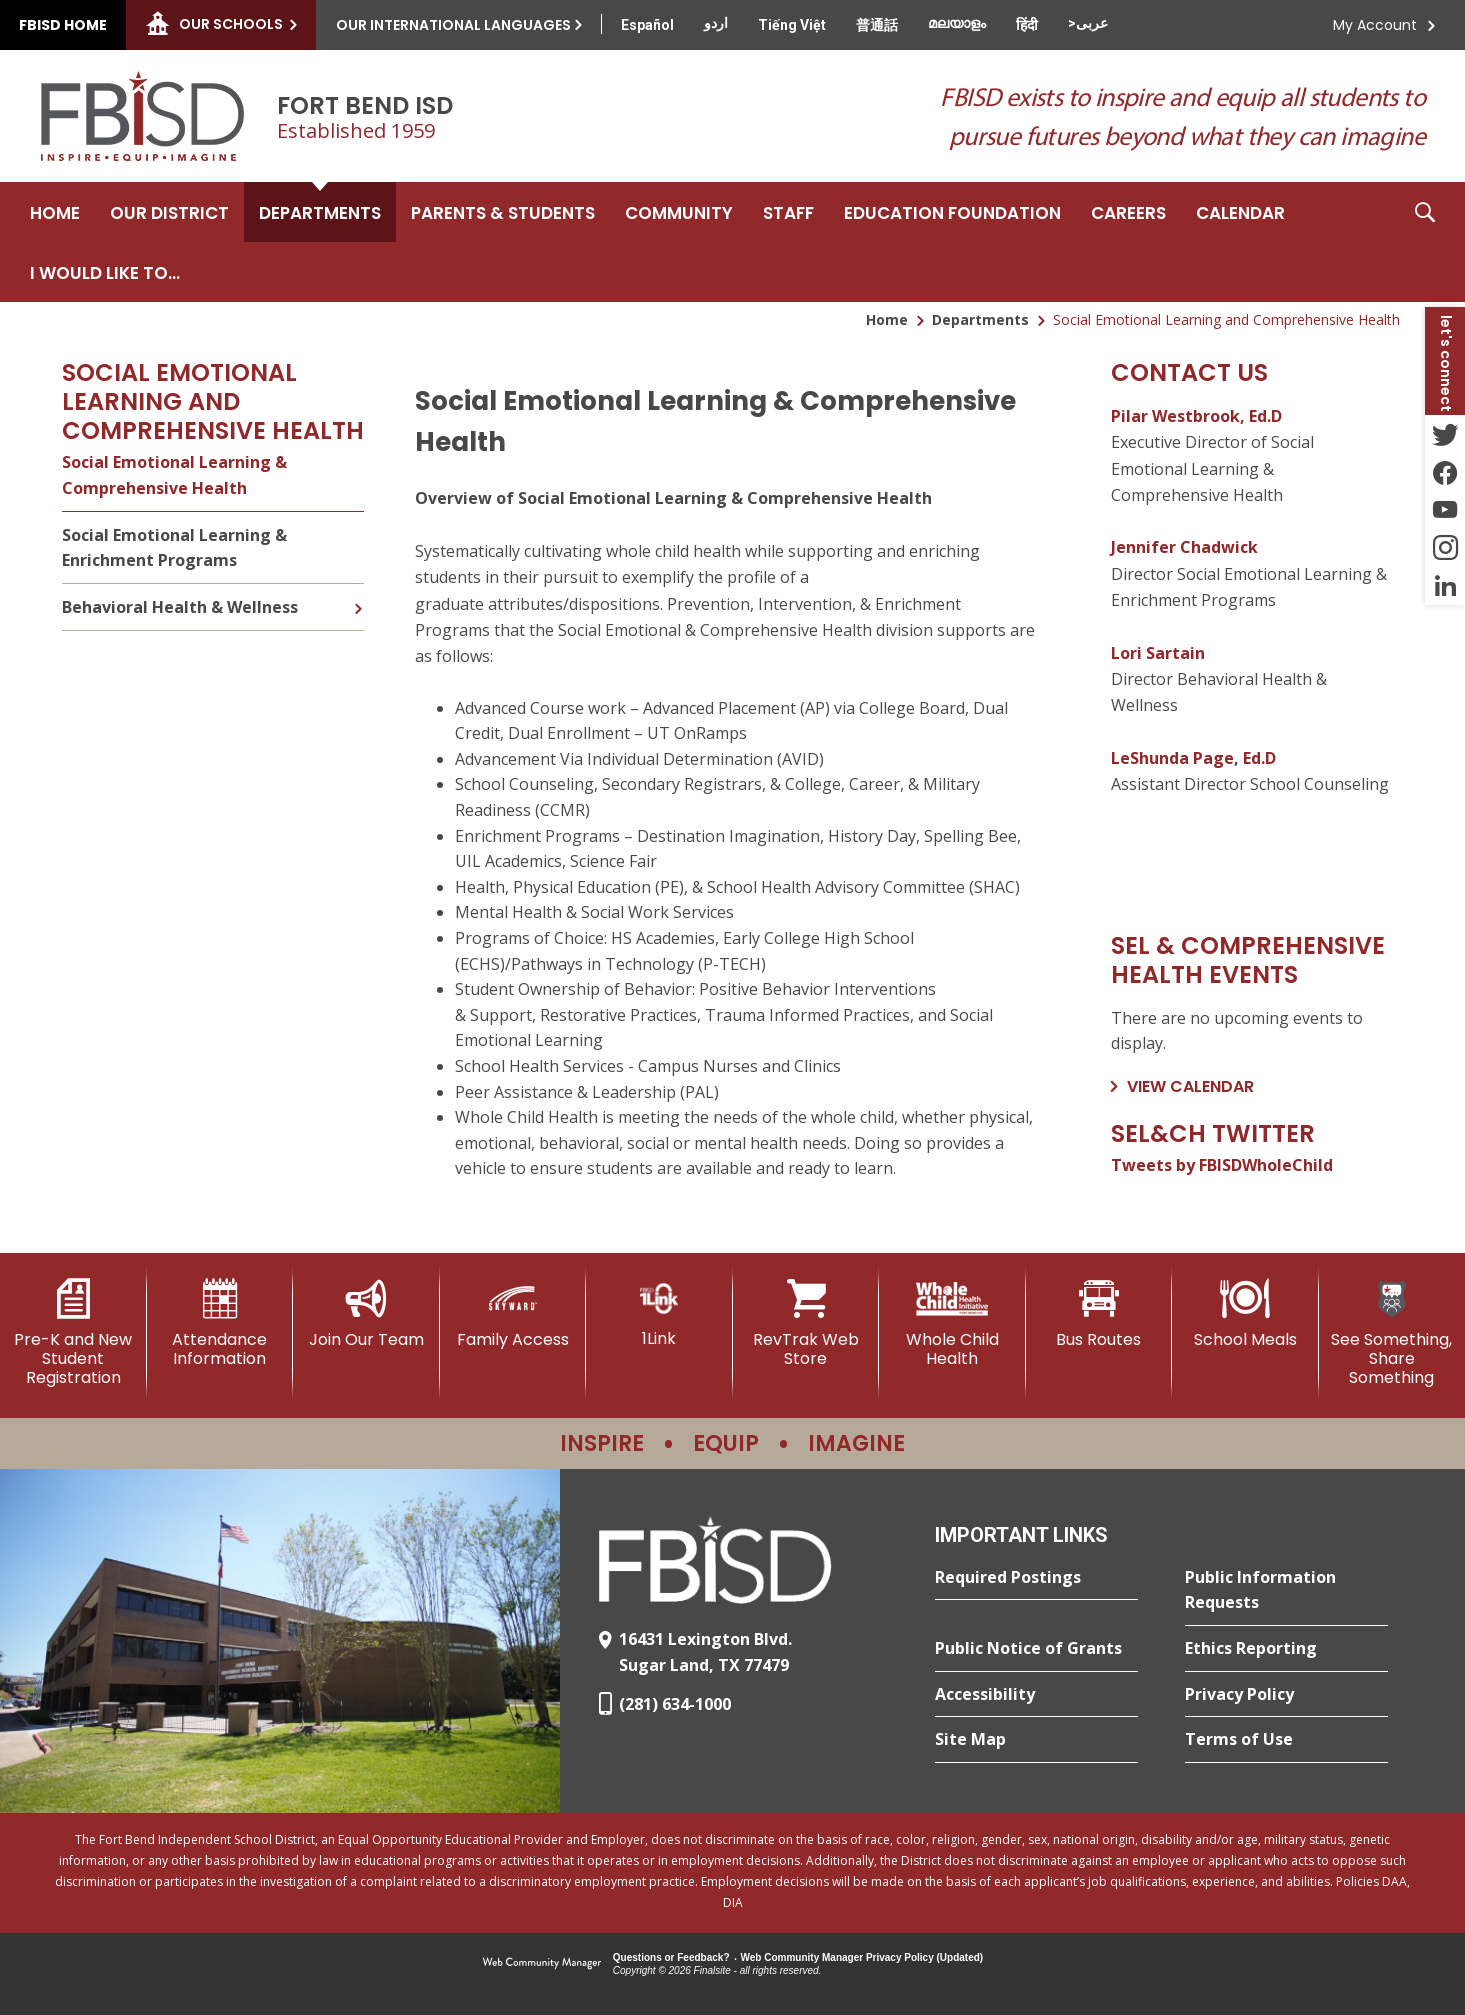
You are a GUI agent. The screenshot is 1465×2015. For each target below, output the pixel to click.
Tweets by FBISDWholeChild (1222, 1165)
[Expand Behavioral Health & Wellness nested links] (358, 594)
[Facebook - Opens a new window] (1445, 472)
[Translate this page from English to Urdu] (716, 23)
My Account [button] (1375, 25)
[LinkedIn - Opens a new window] (1445, 586)
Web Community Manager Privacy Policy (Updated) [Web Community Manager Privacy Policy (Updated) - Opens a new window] (862, 1957)
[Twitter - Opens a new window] (1445, 434)
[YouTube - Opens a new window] (1445, 510)
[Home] (55, 212)
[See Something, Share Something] (1392, 1333)
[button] (1425, 242)
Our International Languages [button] (453, 25)
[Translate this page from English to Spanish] (647, 25)
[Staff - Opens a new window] (788, 212)
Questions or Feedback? (671, 1957)
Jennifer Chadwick (1184, 547)
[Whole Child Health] (952, 1323)
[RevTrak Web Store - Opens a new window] (806, 1323)
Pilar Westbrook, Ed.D (1196, 416)
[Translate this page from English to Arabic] (1088, 23)
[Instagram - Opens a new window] (1445, 548)
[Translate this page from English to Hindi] (1027, 25)
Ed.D (1259, 758)
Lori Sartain (1158, 653)
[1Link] (659, 1313)
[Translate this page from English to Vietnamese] (792, 25)
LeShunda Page (1172, 758)
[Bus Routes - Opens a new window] (1099, 1314)
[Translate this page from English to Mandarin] (877, 25)
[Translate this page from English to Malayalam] (957, 23)
